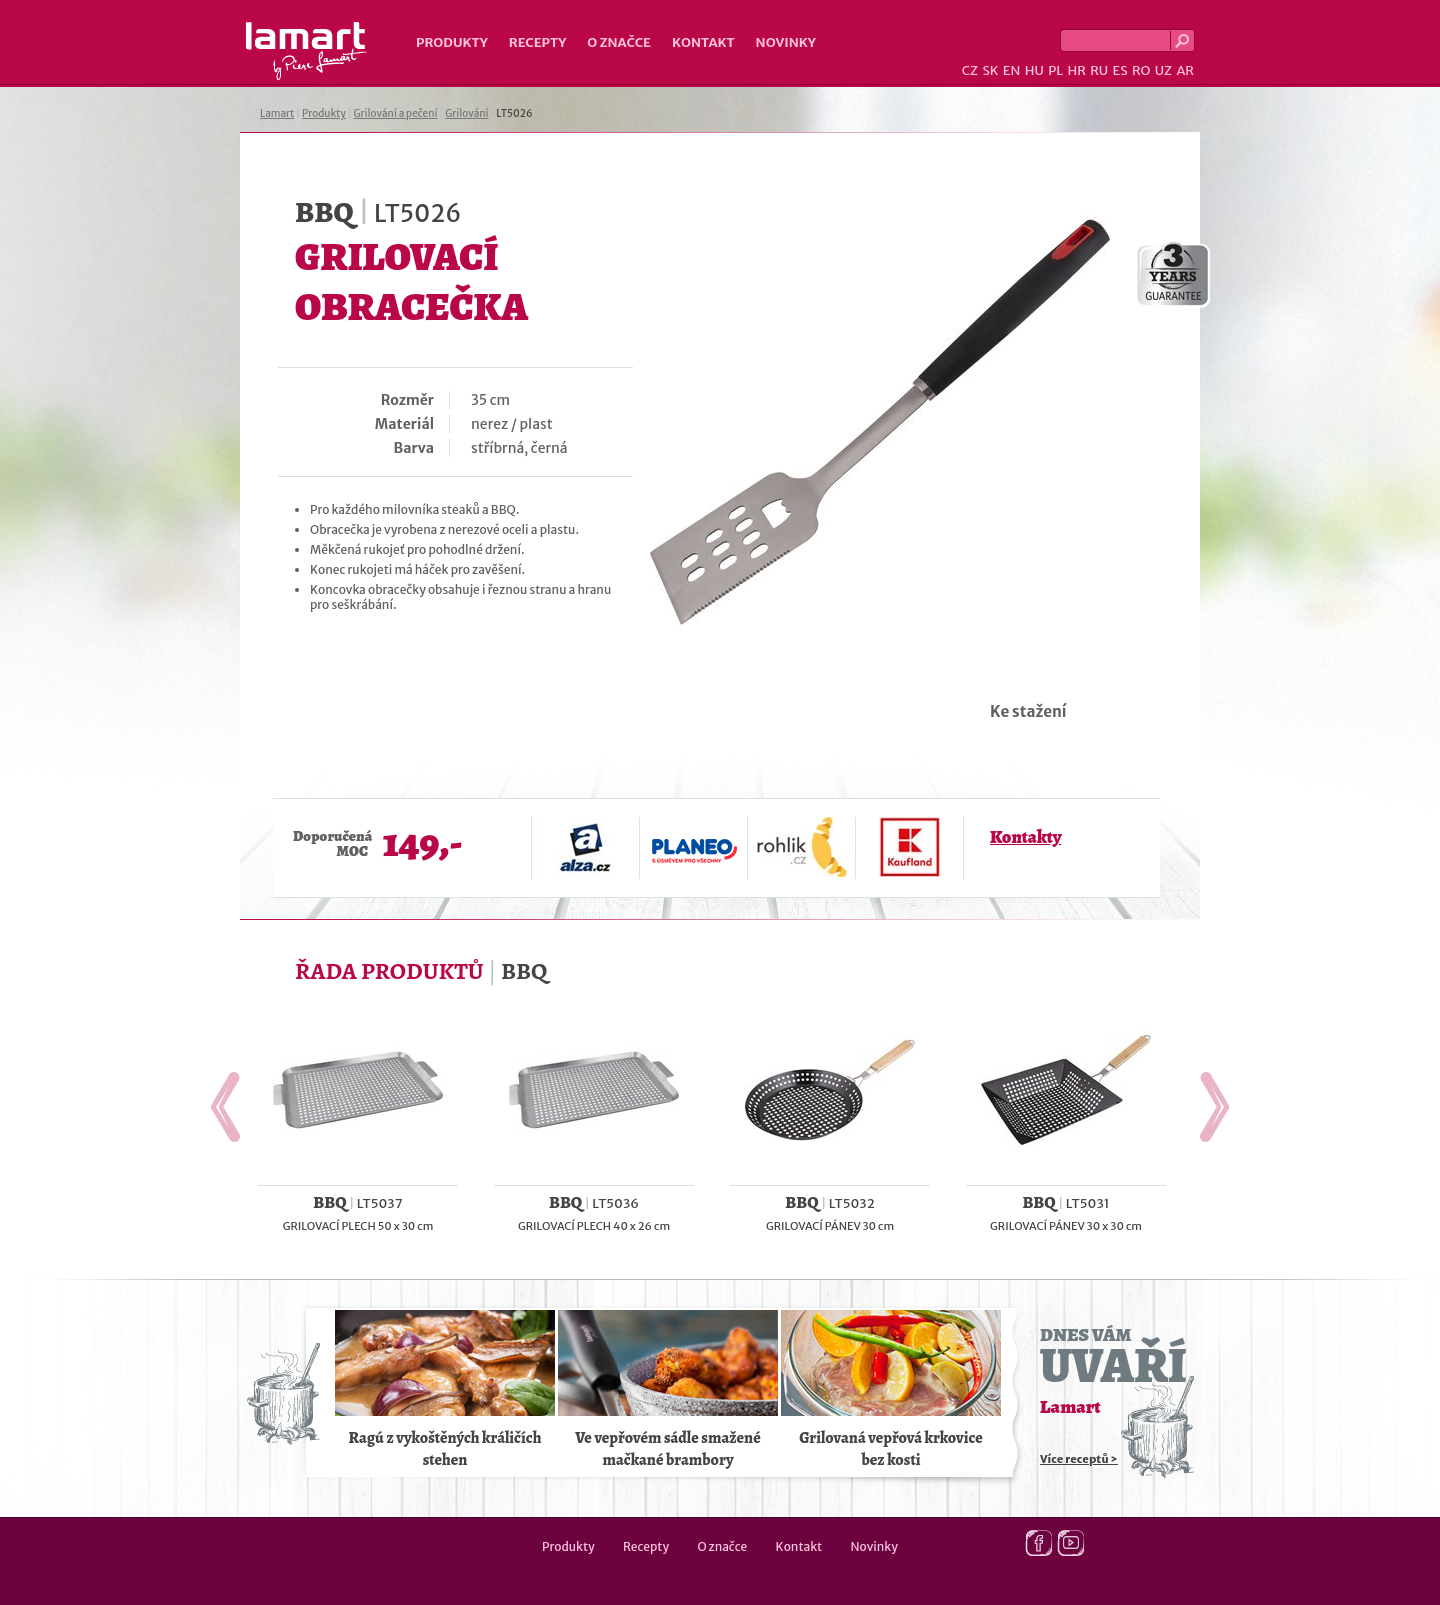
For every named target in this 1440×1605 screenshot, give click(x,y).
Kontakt (703, 42)
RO (1141, 70)
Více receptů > (1079, 1459)
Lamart (306, 51)
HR (1076, 70)
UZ (1163, 70)
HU (1034, 70)
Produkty (452, 42)
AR (1185, 70)
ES (1120, 70)
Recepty (537, 42)
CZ (970, 70)
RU (1099, 70)
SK (990, 70)
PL (1055, 70)
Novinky (786, 42)
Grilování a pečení (396, 113)
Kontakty (1025, 837)
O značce (619, 42)
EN (1012, 70)
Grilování (466, 113)
